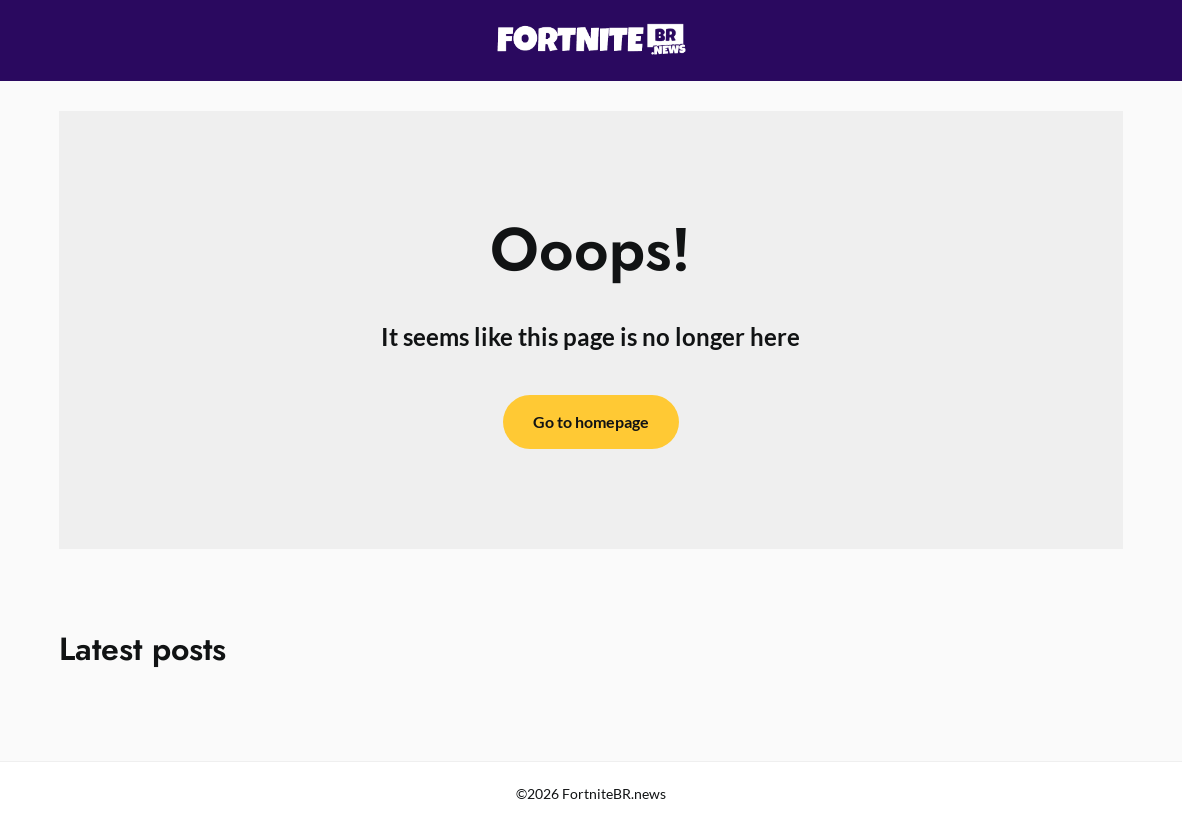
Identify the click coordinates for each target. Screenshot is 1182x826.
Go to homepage (591, 421)
